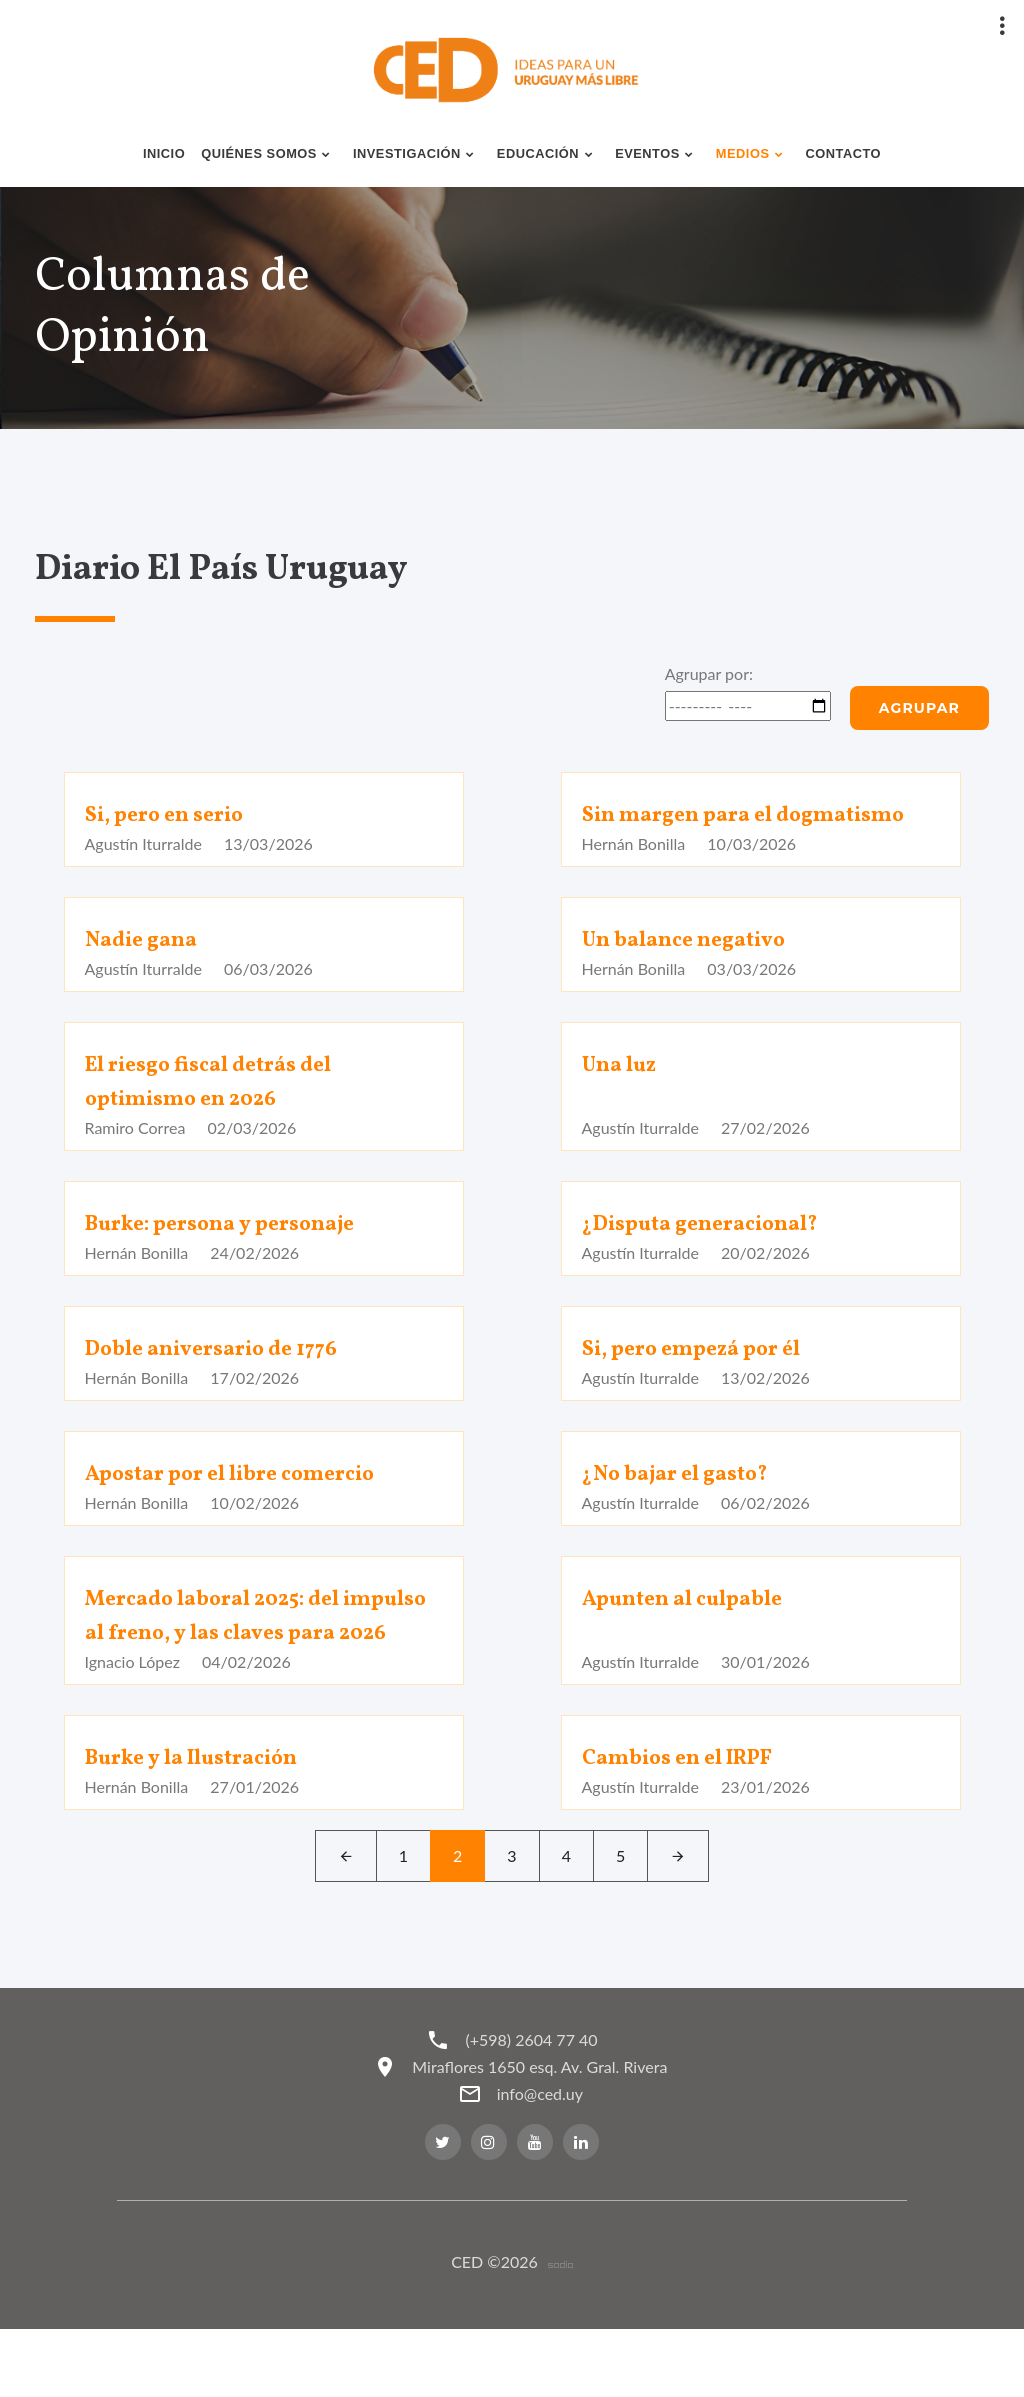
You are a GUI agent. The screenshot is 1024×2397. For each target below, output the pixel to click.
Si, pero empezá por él (707, 1383)
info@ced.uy (544, 2161)
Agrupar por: (709, 673)
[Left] (346, 1924)
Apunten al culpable (695, 1633)
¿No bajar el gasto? (688, 1508)
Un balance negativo (696, 974)
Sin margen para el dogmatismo (690, 832)
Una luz (624, 1099)
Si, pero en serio (175, 815)
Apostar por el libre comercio (250, 1508)
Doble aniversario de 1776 (228, 1383)
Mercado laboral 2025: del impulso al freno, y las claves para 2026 (247, 1667)
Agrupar (919, 708)
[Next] (678, 1924)
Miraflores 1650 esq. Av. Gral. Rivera (544, 2134)
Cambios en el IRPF (691, 1826)
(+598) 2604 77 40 (531, 2107)
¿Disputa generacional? (716, 1258)
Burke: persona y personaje (239, 1258)
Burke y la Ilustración (207, 1826)
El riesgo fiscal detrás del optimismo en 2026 (225, 1116)
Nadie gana (148, 974)
